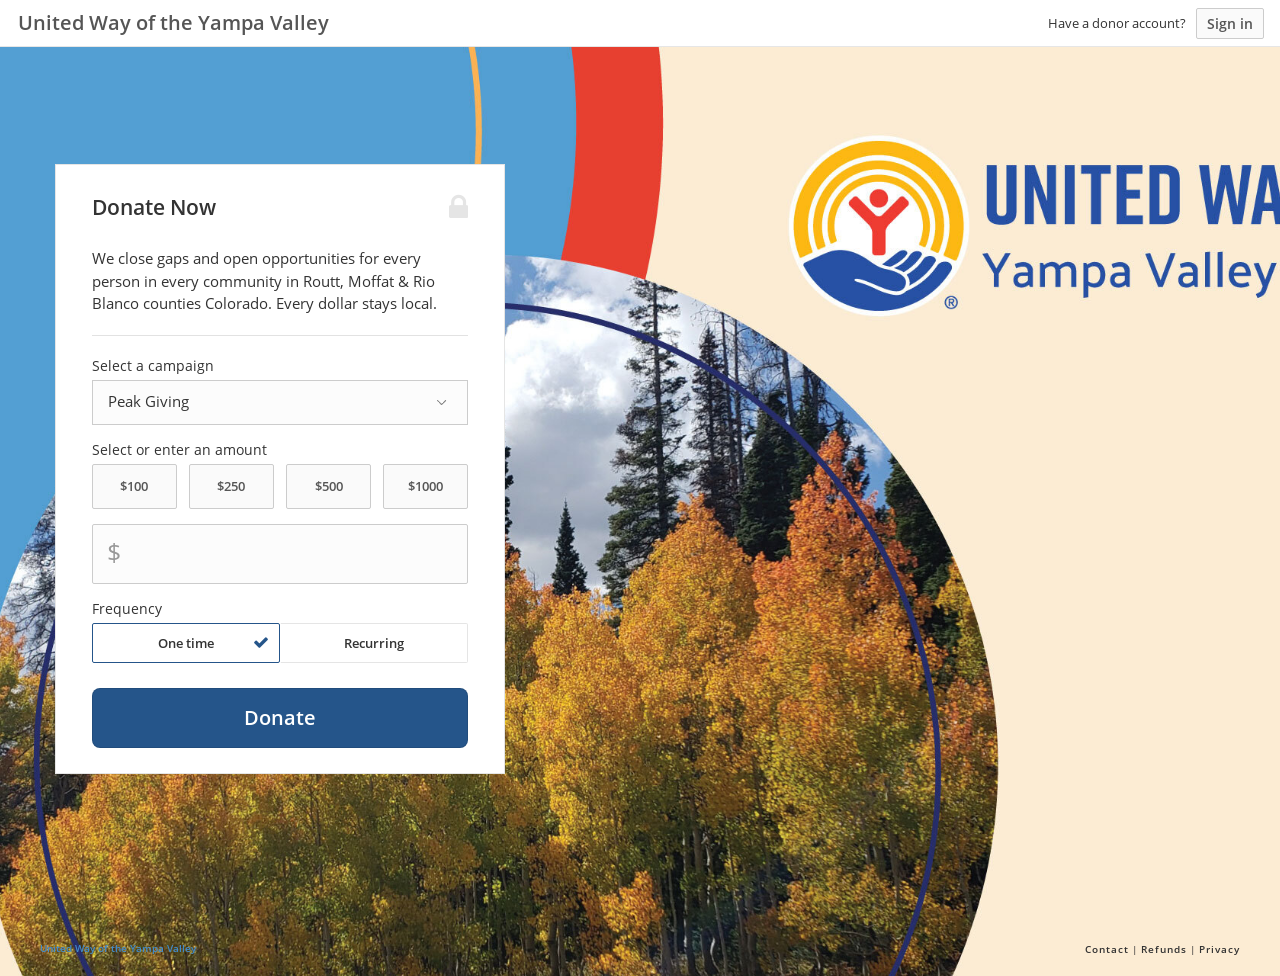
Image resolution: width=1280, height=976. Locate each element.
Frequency (127, 609)
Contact (1107, 949)
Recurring (374, 643)
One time (213, 643)
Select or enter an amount (179, 450)
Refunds (1164, 949)
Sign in (1230, 23)
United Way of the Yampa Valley (118, 948)
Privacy (1219, 949)
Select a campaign (153, 366)
